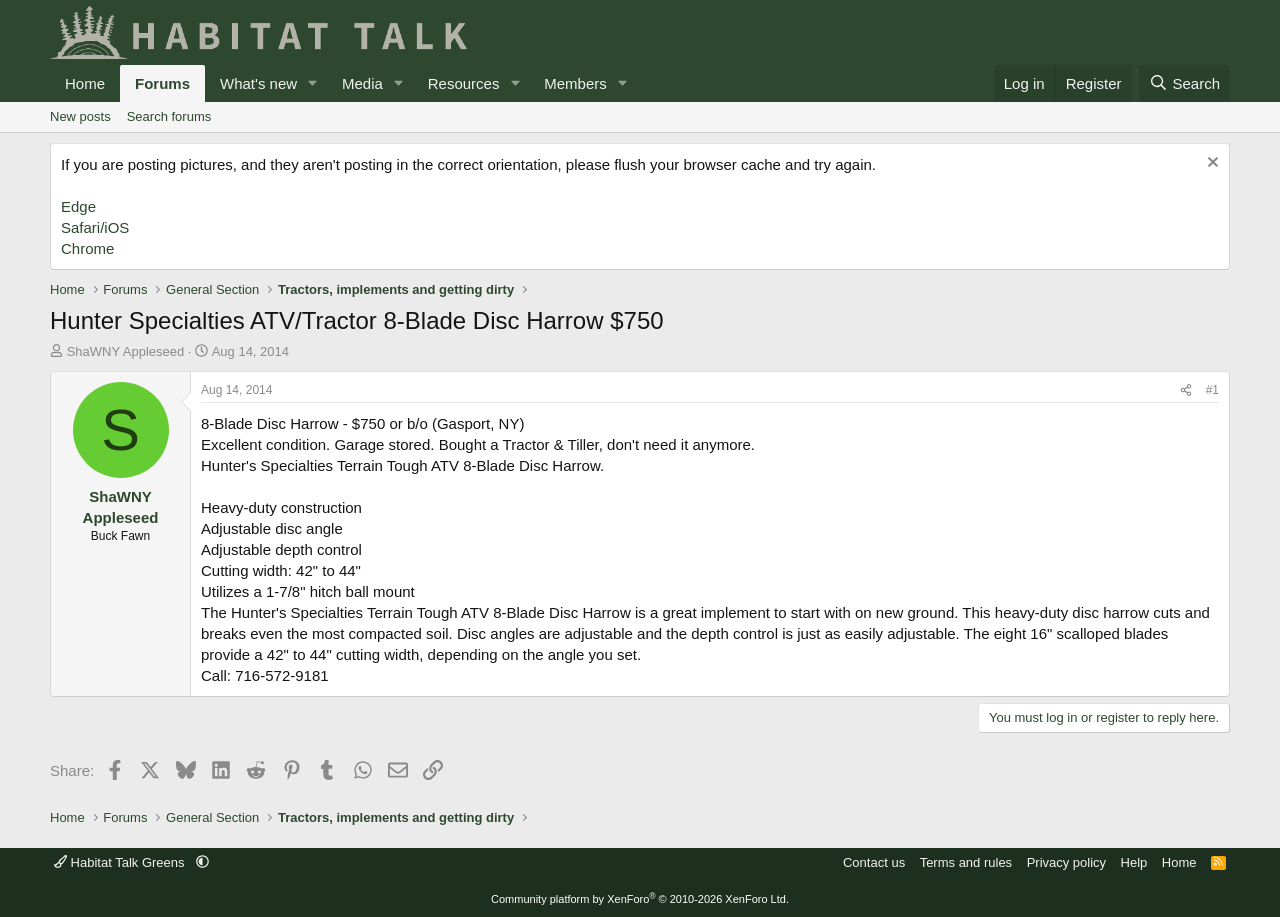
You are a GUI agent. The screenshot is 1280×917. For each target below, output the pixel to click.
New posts (80, 116)
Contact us (874, 862)
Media (362, 83)
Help (1134, 862)
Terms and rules (966, 862)
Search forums (169, 116)
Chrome (87, 248)
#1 (1212, 390)
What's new (258, 83)
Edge (78, 206)
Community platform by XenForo (640, 899)
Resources (464, 83)
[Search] (1184, 83)
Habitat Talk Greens (121, 862)
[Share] (1186, 390)
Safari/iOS (95, 227)
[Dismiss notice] (1210, 164)
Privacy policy (1066, 862)
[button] (313, 83)
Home (85, 83)
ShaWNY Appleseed (126, 351)
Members (575, 83)
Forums (162, 83)
